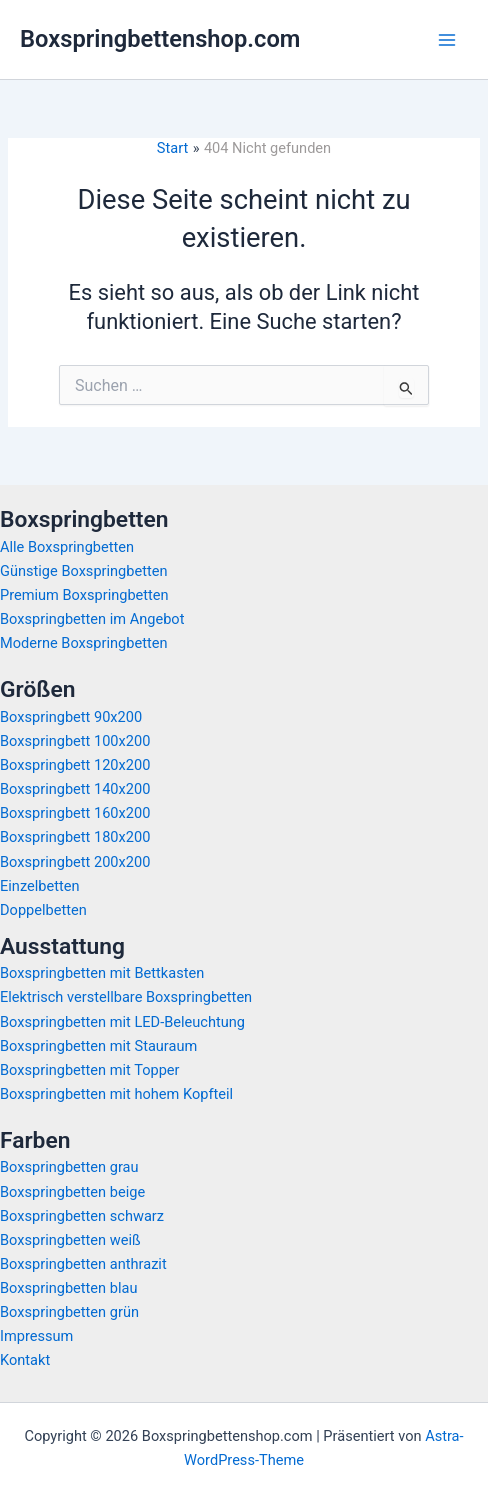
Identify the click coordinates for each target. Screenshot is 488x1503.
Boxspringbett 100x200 (75, 741)
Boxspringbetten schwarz (82, 1216)
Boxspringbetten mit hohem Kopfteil (116, 1094)
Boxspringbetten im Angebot (92, 619)
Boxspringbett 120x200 (75, 765)
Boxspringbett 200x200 (75, 862)
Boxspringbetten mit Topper (90, 1070)
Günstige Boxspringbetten (84, 571)
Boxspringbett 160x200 (75, 813)
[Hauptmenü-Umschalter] (447, 40)
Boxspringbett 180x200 (75, 837)
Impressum (36, 1336)
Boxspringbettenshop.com (160, 39)
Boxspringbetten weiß (70, 1240)
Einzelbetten (40, 886)
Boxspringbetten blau (68, 1288)
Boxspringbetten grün (69, 1312)
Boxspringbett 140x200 (75, 789)
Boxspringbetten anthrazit (83, 1264)
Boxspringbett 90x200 (71, 717)
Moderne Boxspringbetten (83, 643)
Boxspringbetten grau (69, 1167)
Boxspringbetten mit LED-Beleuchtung (122, 1022)
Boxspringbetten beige (72, 1192)
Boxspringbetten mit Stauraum (98, 1046)
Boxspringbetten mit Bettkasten (102, 973)
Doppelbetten (43, 910)
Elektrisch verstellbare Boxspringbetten (126, 997)
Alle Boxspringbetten (67, 547)
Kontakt (25, 1360)
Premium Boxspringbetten (84, 595)
